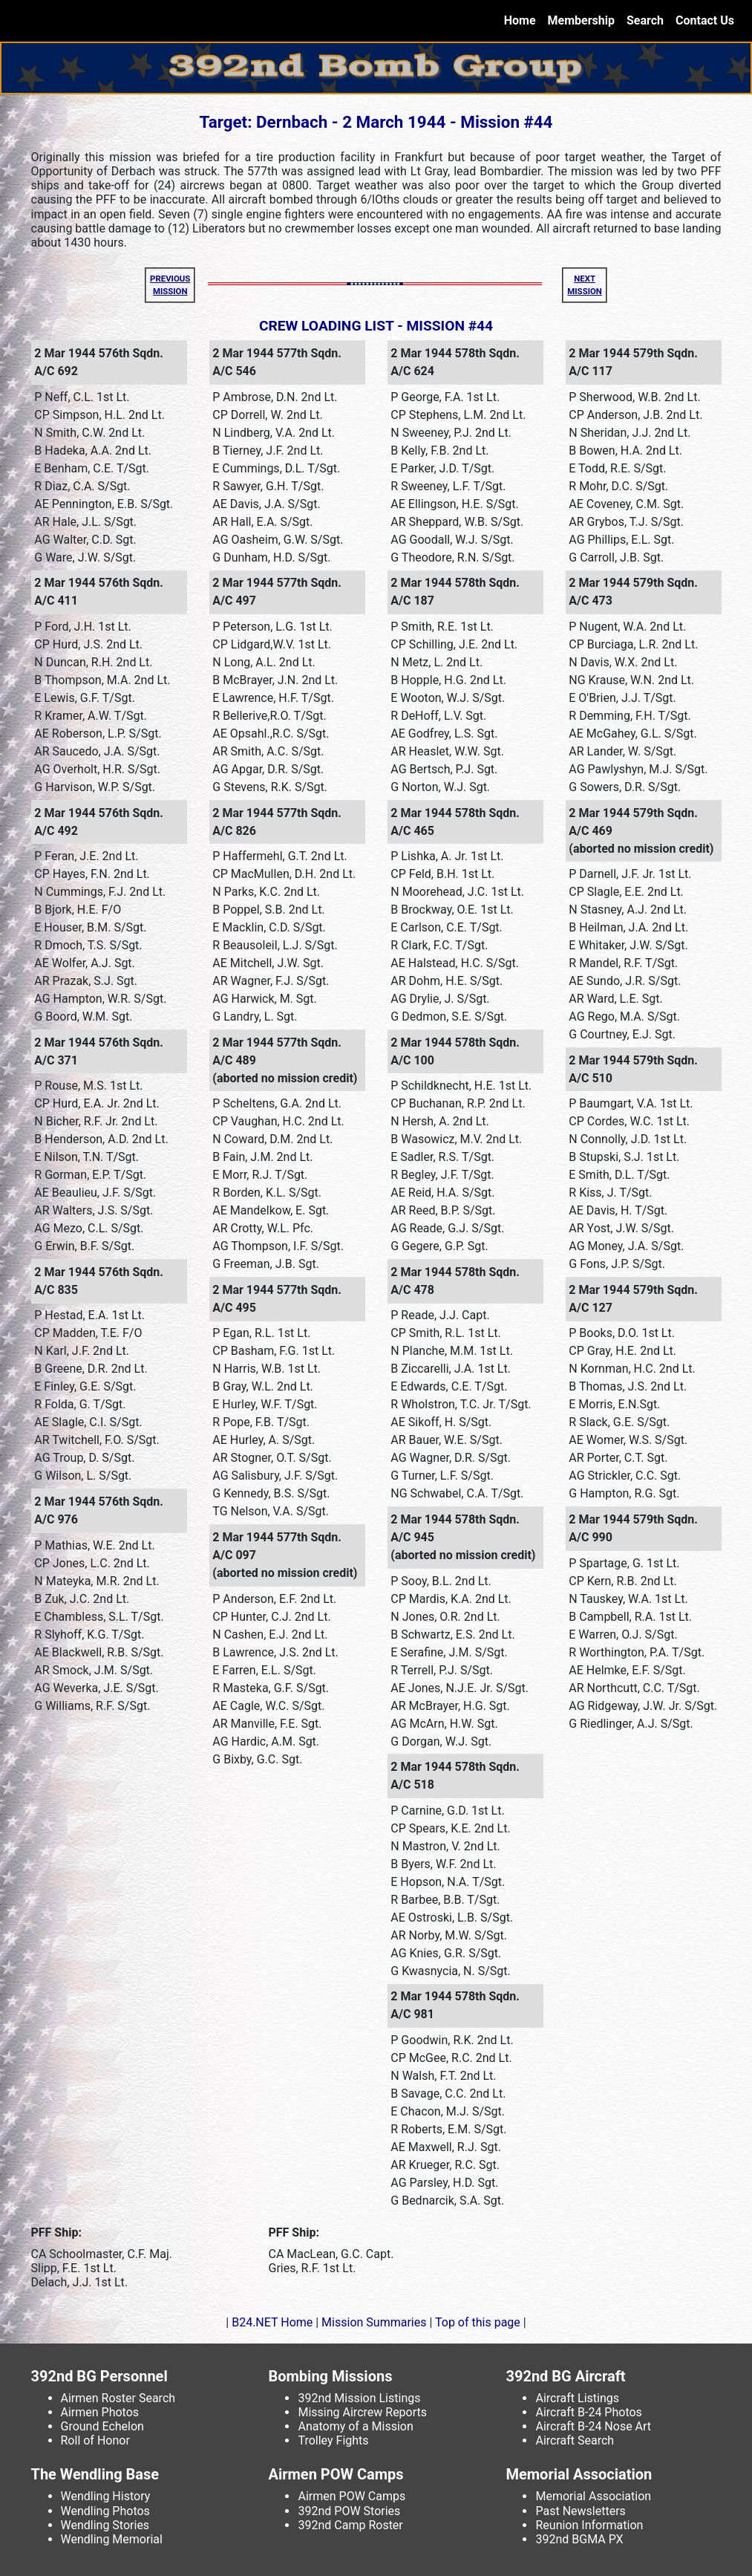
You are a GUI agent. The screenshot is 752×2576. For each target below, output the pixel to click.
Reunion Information (589, 2525)
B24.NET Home (272, 2322)
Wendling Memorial (112, 2539)
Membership (581, 20)
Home (523, 19)
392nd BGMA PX (579, 2539)
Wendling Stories (105, 2525)
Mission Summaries (373, 2322)
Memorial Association (593, 2496)
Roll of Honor (95, 2440)
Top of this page (477, 2322)
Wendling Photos (105, 2511)
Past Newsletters (580, 2511)
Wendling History (106, 2496)
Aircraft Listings (577, 2398)
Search (645, 20)
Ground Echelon (102, 2426)
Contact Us (705, 20)
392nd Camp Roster (350, 2525)
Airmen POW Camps (351, 2496)
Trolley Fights (333, 2440)
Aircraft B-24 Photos (588, 2412)
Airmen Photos (100, 2412)
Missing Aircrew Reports (362, 2412)
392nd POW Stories (349, 2511)
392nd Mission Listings (359, 2398)
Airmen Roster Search (118, 2398)
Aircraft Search (574, 2440)
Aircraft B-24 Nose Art (593, 2426)
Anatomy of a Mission (355, 2426)
